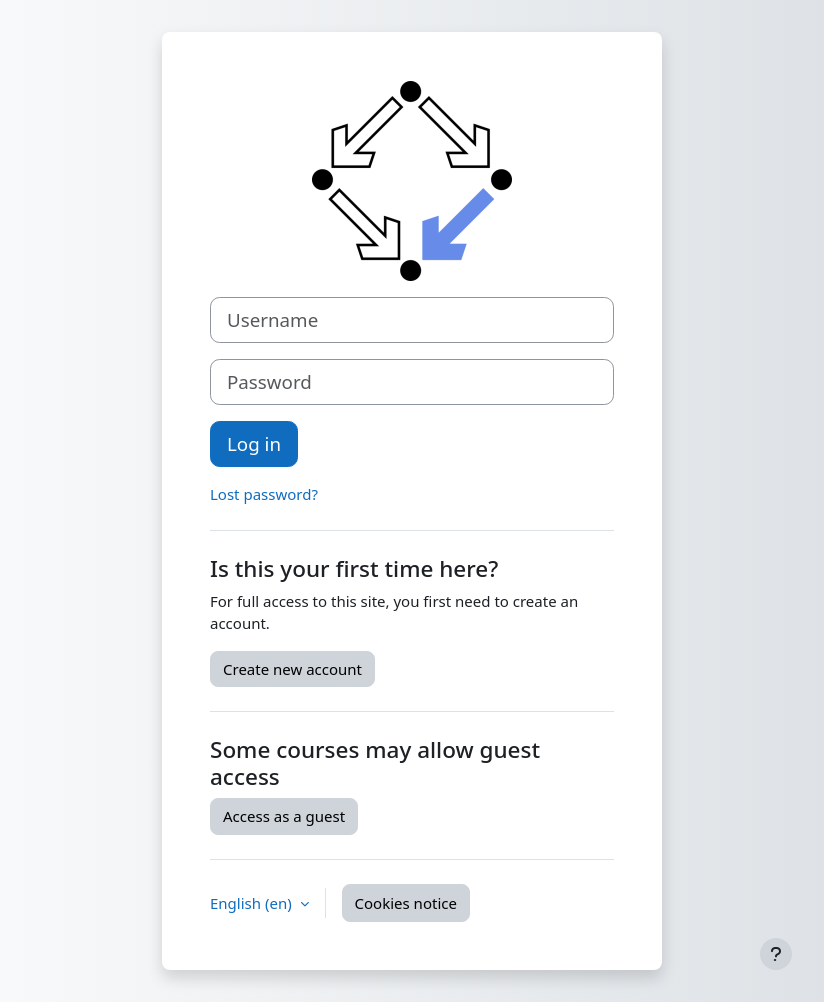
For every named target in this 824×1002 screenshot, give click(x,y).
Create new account (292, 669)
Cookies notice (406, 903)
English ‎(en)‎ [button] (253, 903)
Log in (254, 443)
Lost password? (264, 494)
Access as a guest (284, 816)
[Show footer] (776, 954)
